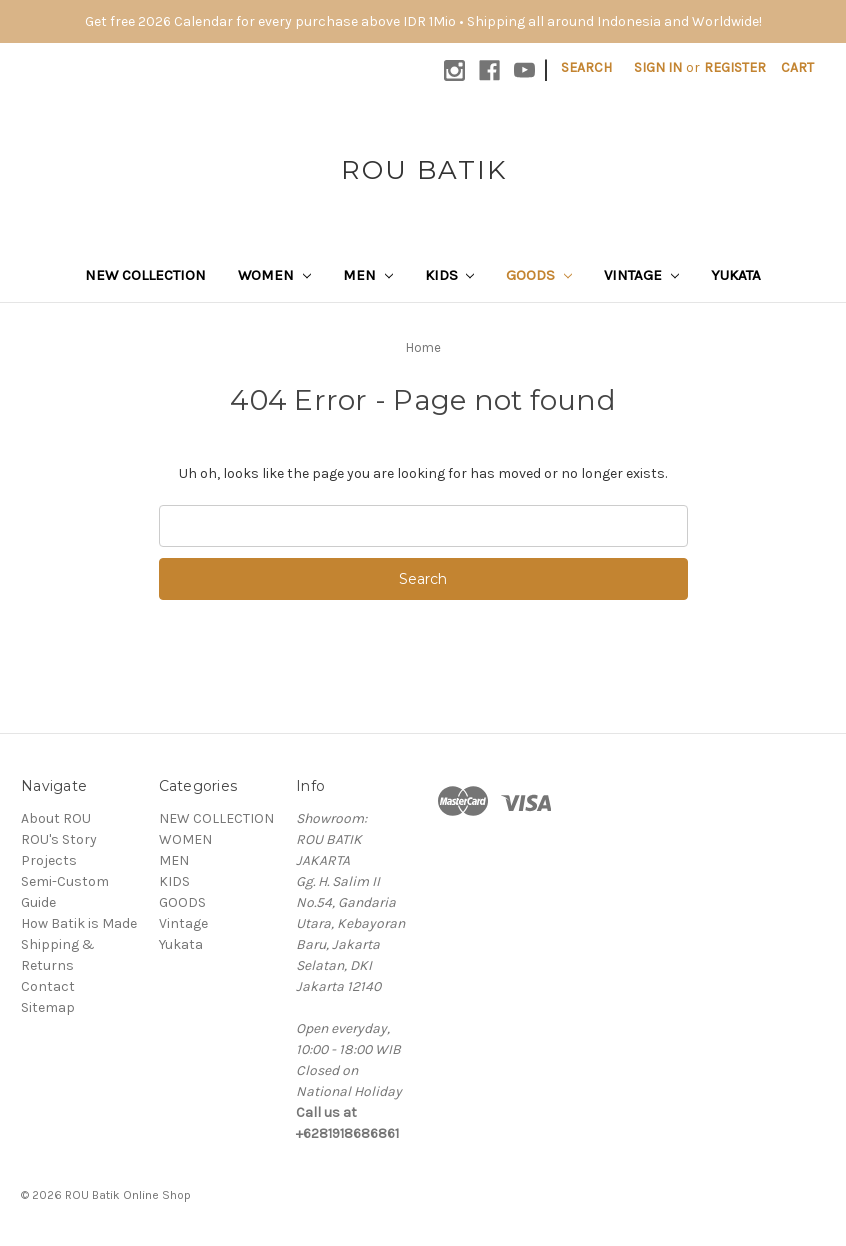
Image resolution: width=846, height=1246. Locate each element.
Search (586, 67)
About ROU (56, 818)
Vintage (641, 275)
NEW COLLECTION (145, 275)
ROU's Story (59, 839)
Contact (48, 986)
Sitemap (48, 1007)
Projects (49, 860)
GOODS (539, 275)
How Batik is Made (79, 923)
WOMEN (274, 275)
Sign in (658, 67)
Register (735, 67)
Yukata (736, 275)
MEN (368, 275)
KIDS (450, 275)
